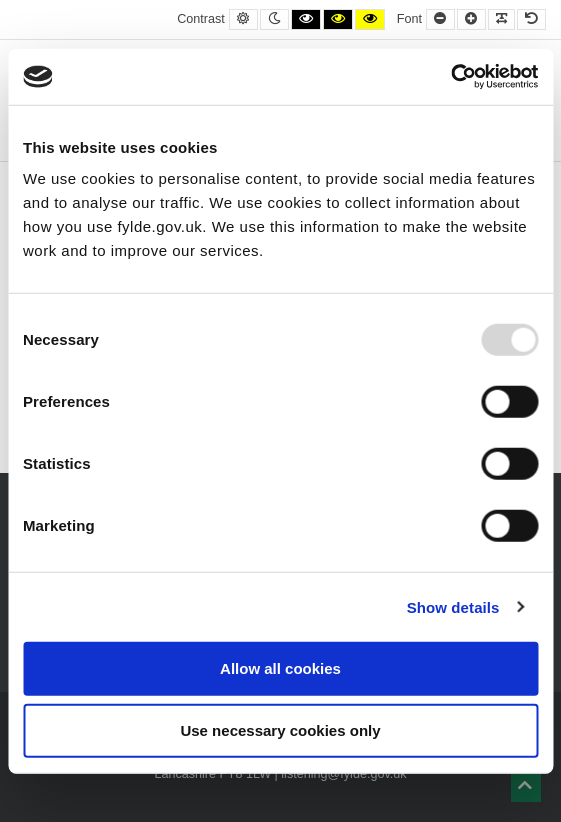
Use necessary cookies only (280, 729)
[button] (526, 787)
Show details (453, 606)
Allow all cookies (280, 668)
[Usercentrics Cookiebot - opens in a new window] (450, 77)
